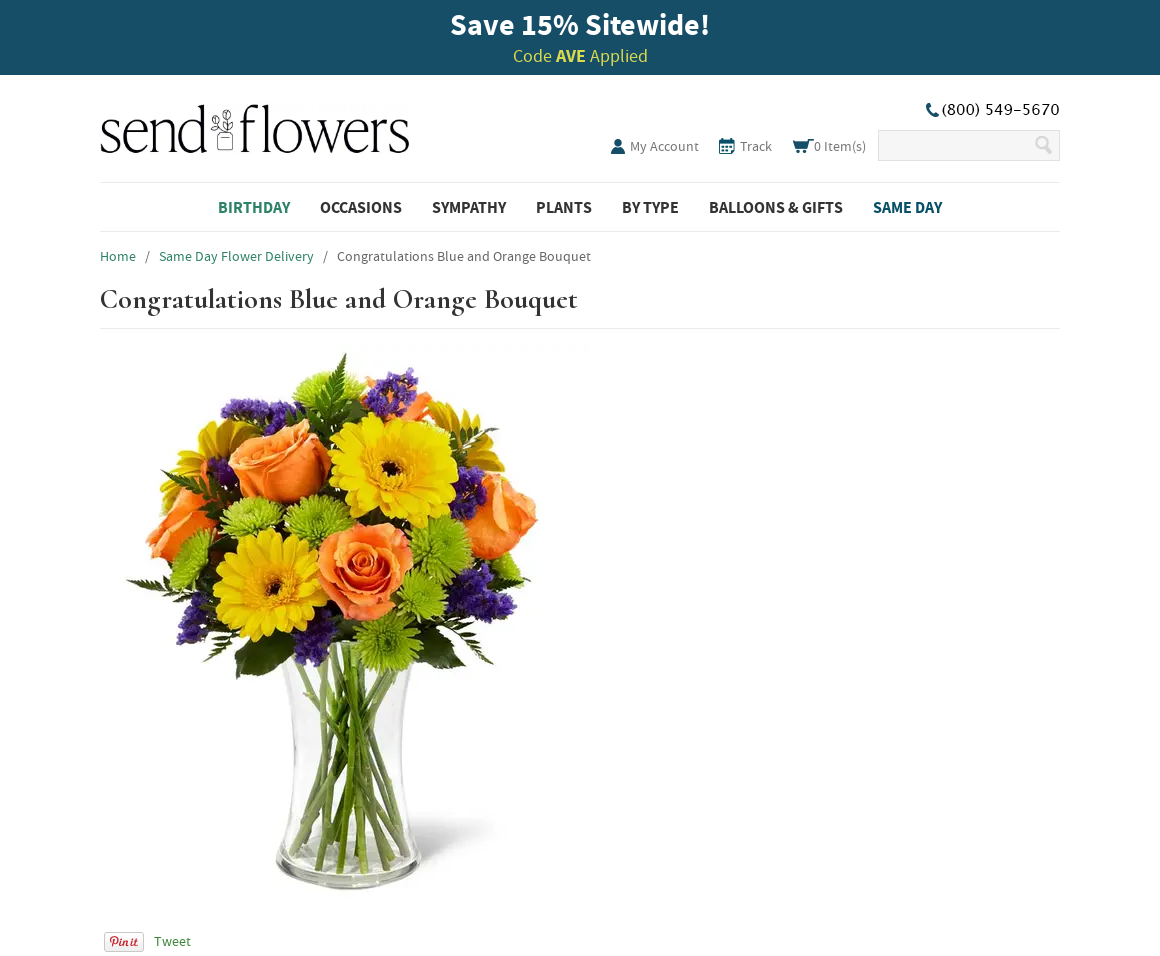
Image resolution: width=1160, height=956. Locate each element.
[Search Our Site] (955, 145)
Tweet (172, 941)
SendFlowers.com (255, 125)
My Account (664, 146)
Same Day (907, 207)
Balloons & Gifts (776, 207)
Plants (564, 207)
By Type (650, 207)
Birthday (254, 207)
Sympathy (469, 207)
